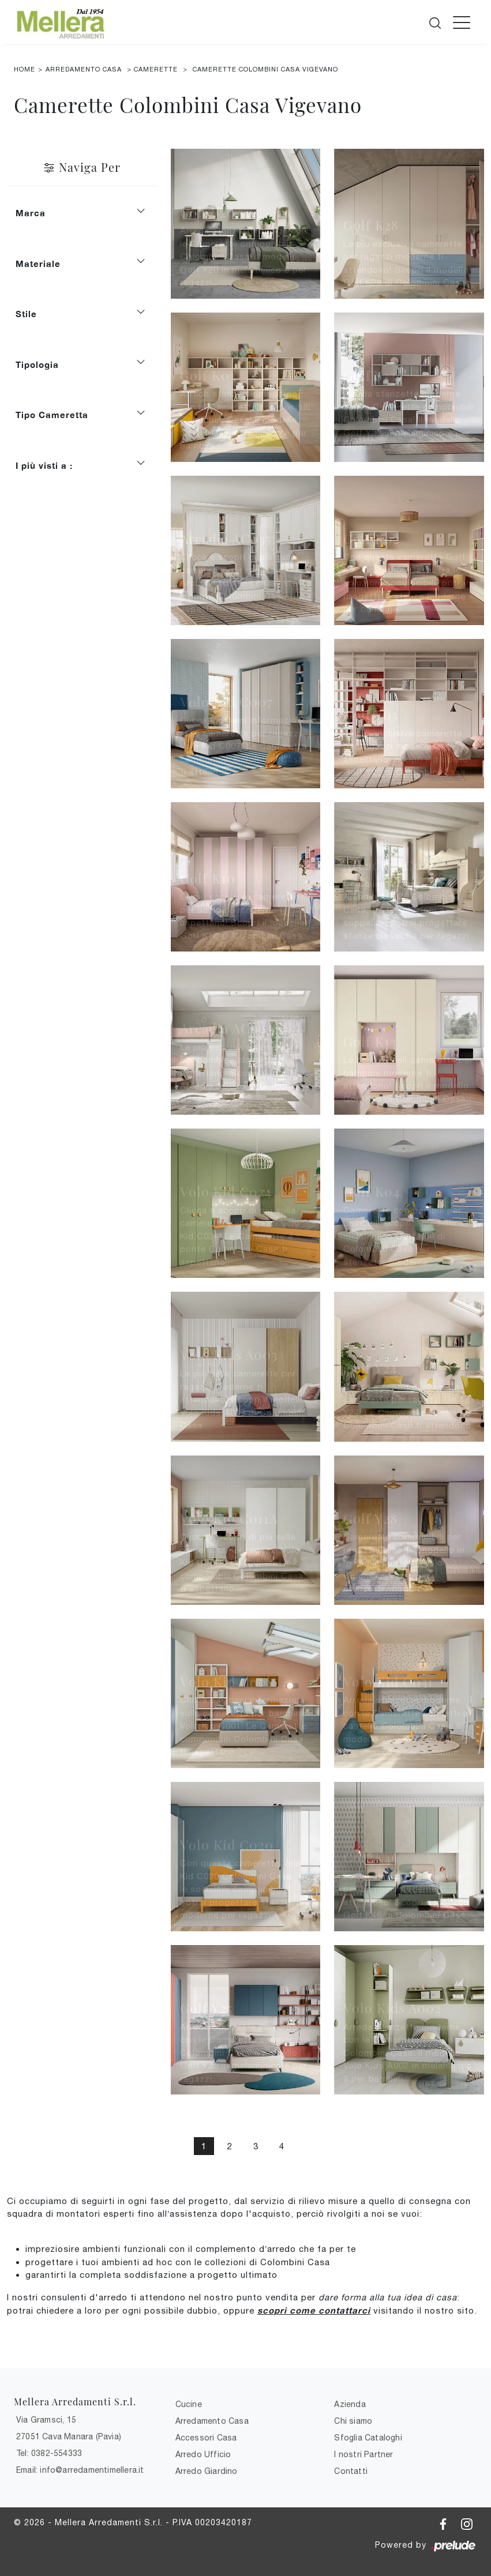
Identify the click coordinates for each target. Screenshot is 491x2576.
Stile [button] (26, 314)
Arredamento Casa (84, 69)
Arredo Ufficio (203, 2454)
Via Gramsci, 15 (46, 2419)
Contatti (351, 2471)
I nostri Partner (363, 2454)
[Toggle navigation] (461, 22)
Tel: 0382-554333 (49, 2453)
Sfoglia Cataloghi (368, 2437)
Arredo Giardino (206, 2471)
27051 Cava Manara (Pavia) (68, 2436)
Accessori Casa (206, 2437)
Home (24, 69)
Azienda (349, 2404)
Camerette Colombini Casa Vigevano (265, 69)
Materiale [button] (38, 263)
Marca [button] (31, 213)
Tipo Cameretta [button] (52, 414)
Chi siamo (353, 2420)
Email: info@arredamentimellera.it (80, 2470)
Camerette (156, 69)
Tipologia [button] (37, 364)
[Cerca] (436, 20)
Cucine (188, 2404)
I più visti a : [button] (44, 465)
